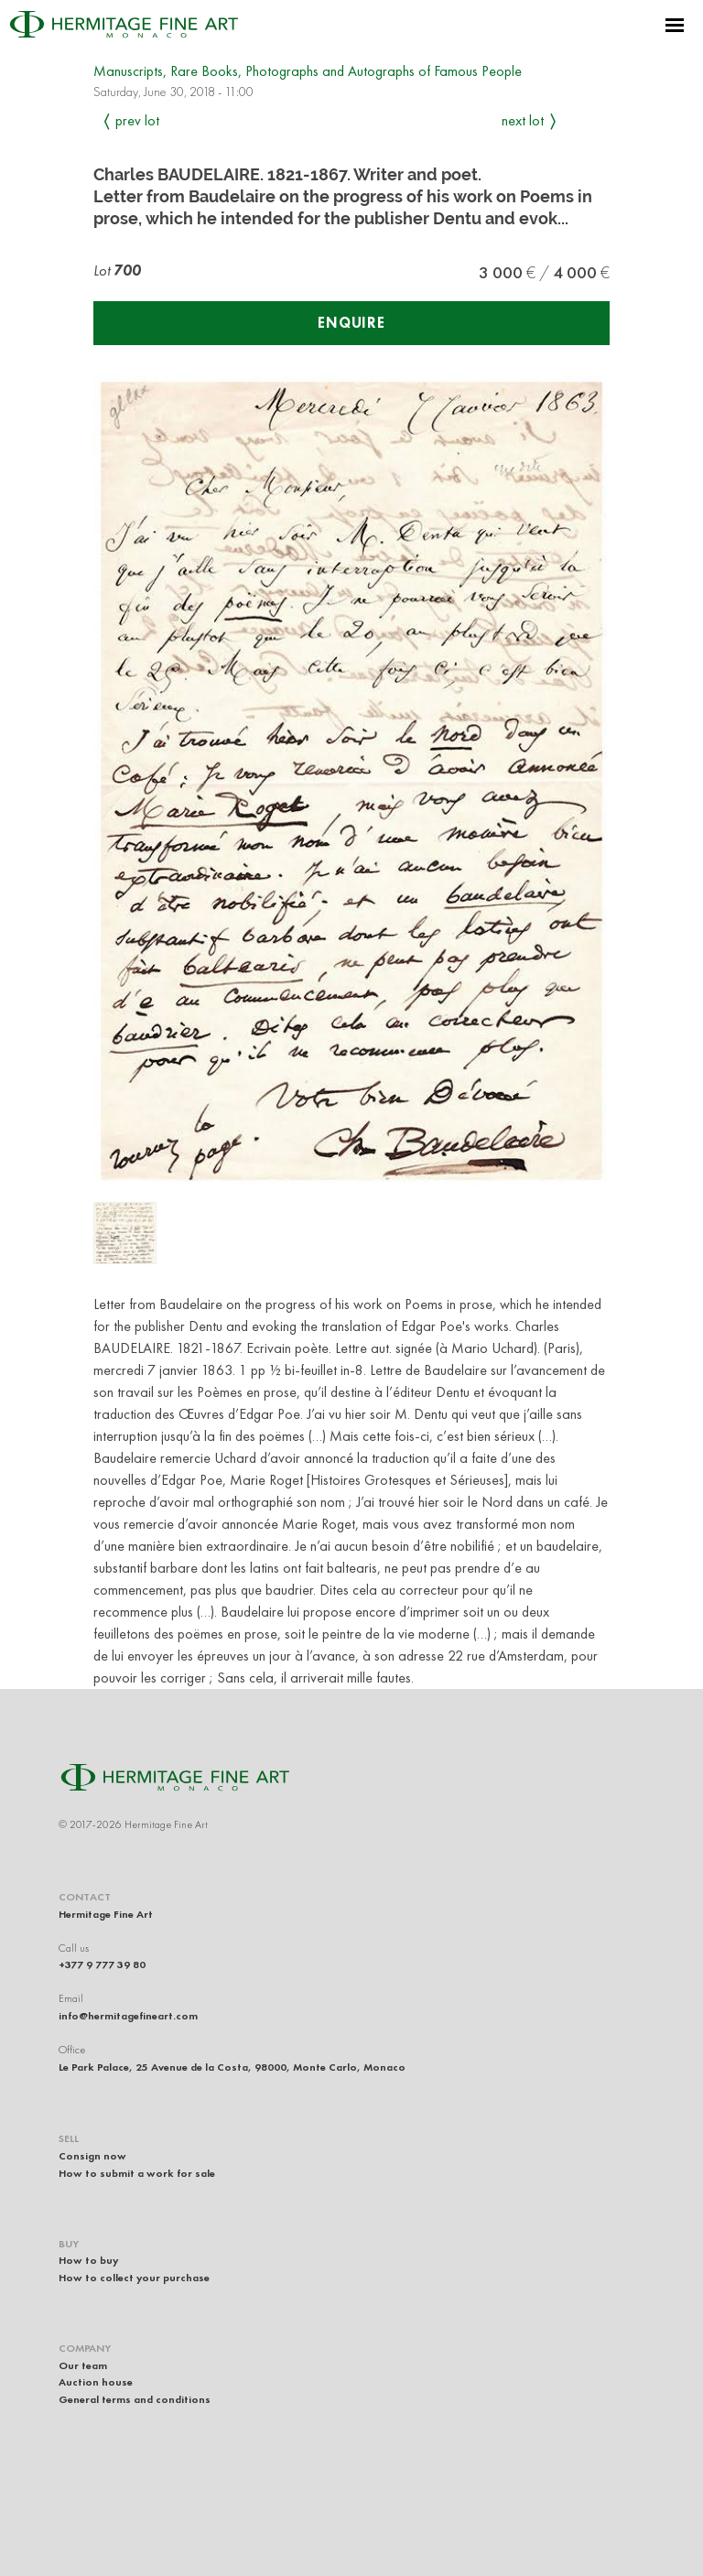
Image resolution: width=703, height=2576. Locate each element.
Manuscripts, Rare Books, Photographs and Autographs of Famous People (307, 71)
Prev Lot (137, 120)
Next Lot (523, 120)
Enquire (351, 322)
